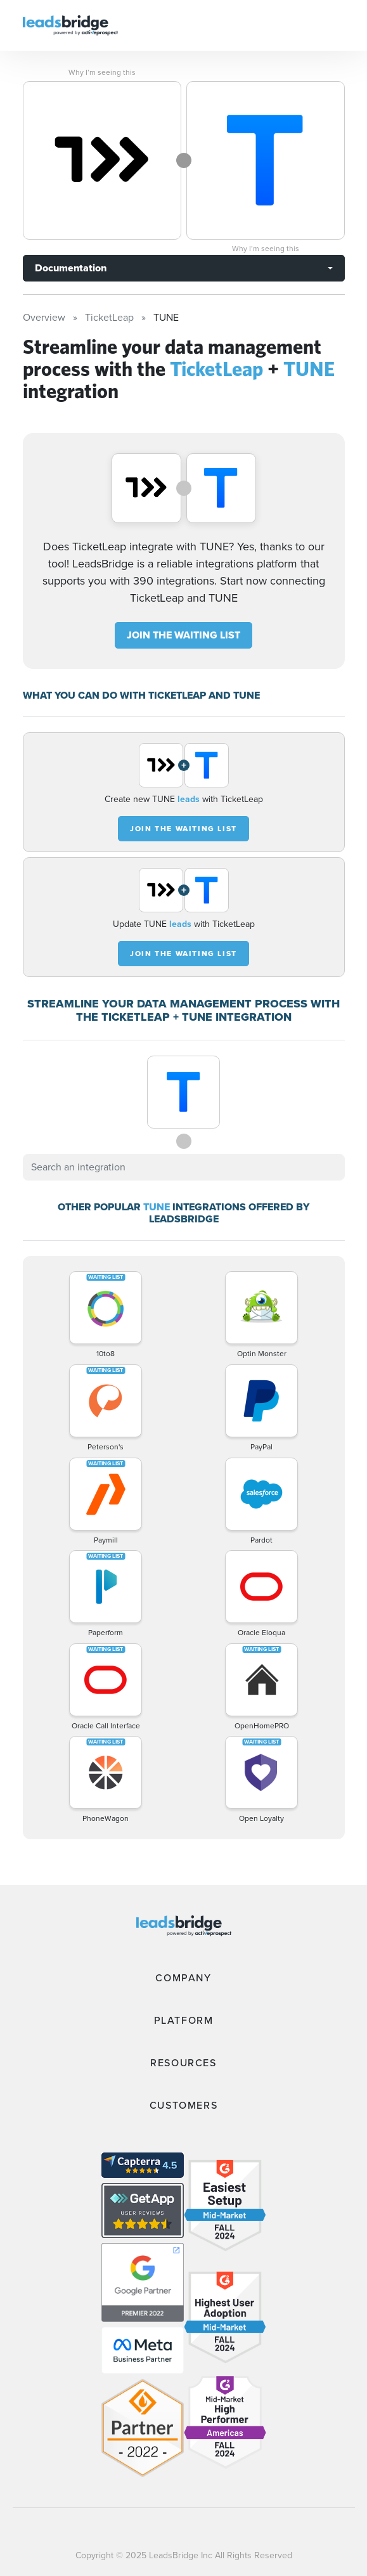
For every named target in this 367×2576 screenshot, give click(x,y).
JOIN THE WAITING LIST (183, 635)
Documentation (70, 268)
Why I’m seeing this (102, 72)
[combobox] (184, 1167)
